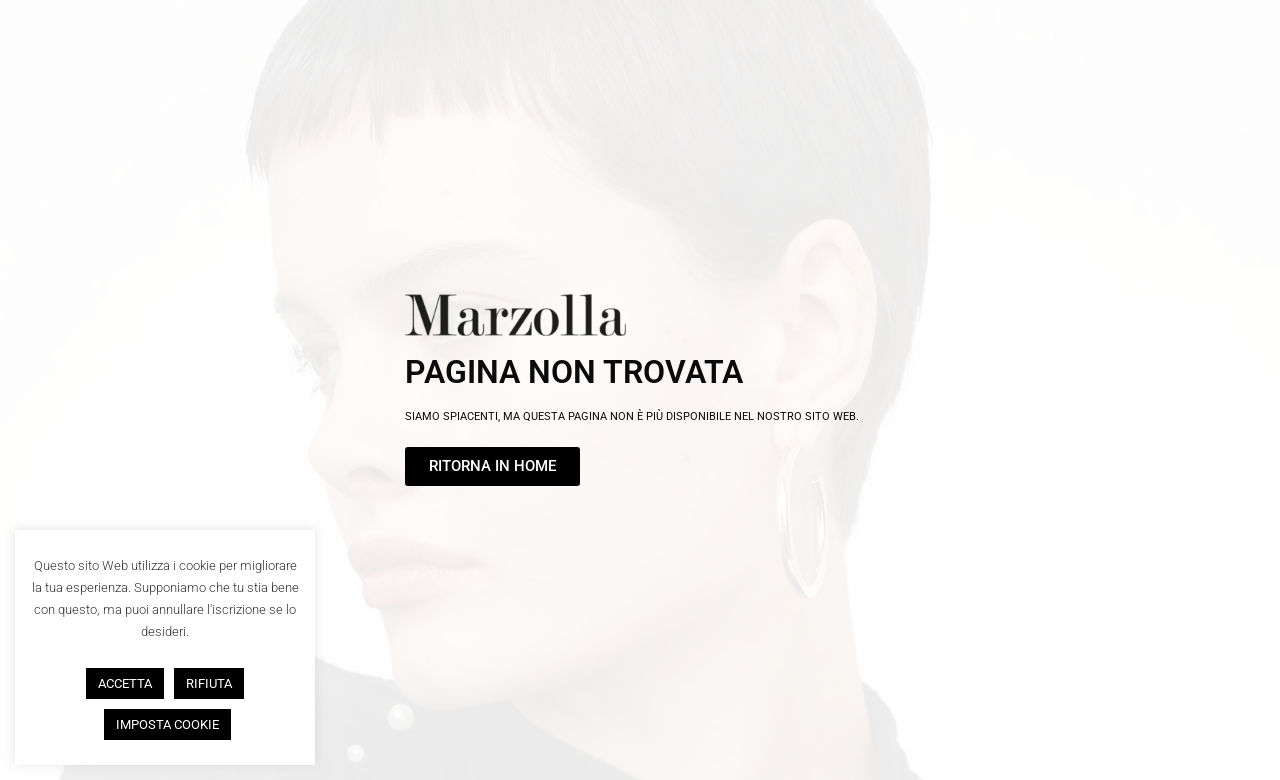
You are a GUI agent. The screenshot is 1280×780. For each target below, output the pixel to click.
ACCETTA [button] (125, 683)
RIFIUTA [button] (209, 683)
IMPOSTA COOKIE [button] (167, 724)
